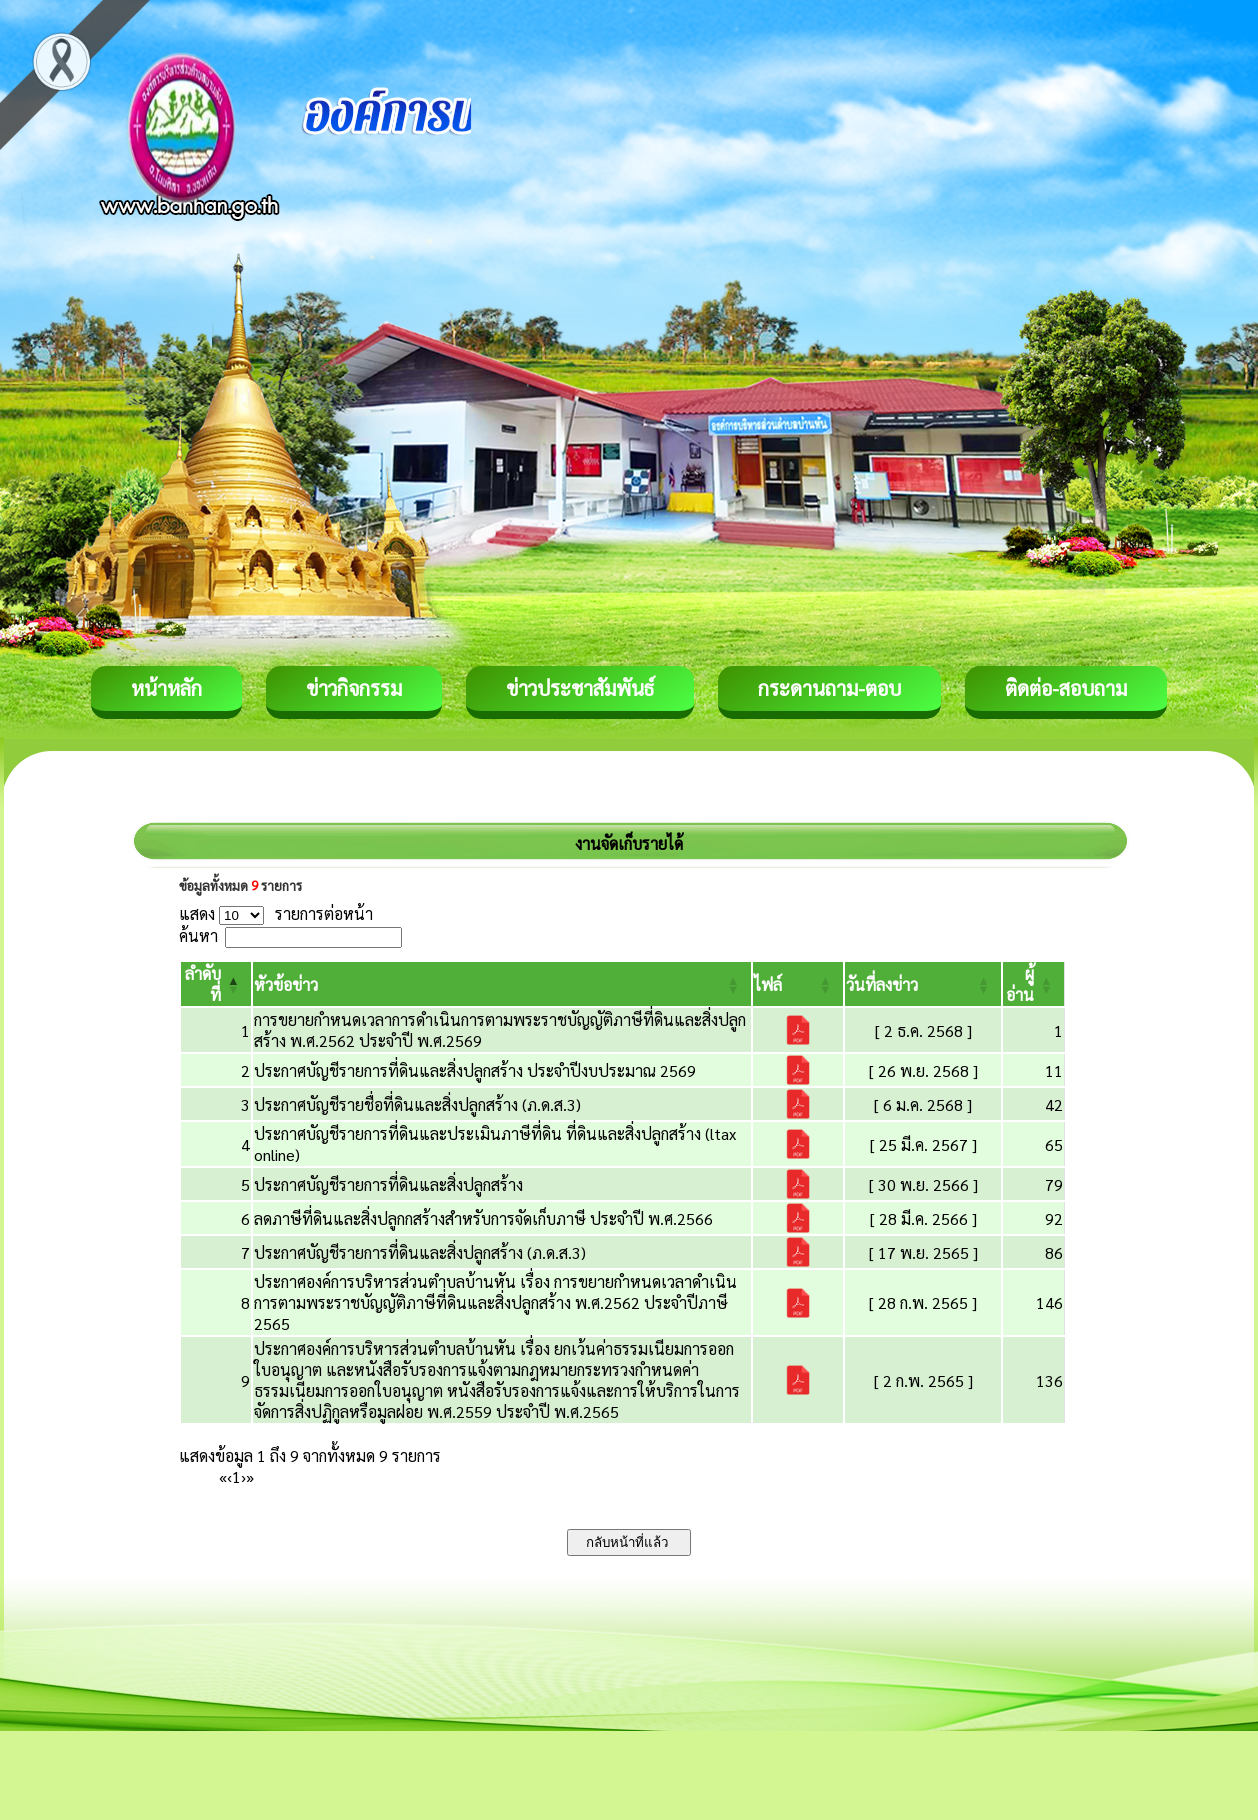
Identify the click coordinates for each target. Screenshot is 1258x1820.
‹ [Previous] (229, 1476)
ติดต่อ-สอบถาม (1066, 688)
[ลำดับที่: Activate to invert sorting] (216, 984)
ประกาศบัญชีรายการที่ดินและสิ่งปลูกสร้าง (388, 1184)
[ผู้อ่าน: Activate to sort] (1034, 984)
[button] (286, 984)
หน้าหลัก (166, 688)
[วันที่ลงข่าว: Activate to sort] (923, 984)
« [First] (223, 1476)
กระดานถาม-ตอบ (829, 688)
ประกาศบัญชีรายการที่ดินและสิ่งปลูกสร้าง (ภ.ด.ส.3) (420, 1252)
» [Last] (250, 1476)
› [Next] (243, 1476)
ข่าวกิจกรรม (354, 688)
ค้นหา (198, 935)
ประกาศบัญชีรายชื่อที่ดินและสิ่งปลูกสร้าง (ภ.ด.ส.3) (417, 1104)
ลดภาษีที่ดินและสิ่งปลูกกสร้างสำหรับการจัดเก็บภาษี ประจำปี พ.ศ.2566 (483, 1218)
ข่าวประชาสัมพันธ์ (580, 688)
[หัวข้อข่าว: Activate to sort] (502, 984)
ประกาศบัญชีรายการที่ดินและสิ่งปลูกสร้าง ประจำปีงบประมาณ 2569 (475, 1070)
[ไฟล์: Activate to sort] (798, 984)
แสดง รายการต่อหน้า (276, 913)
